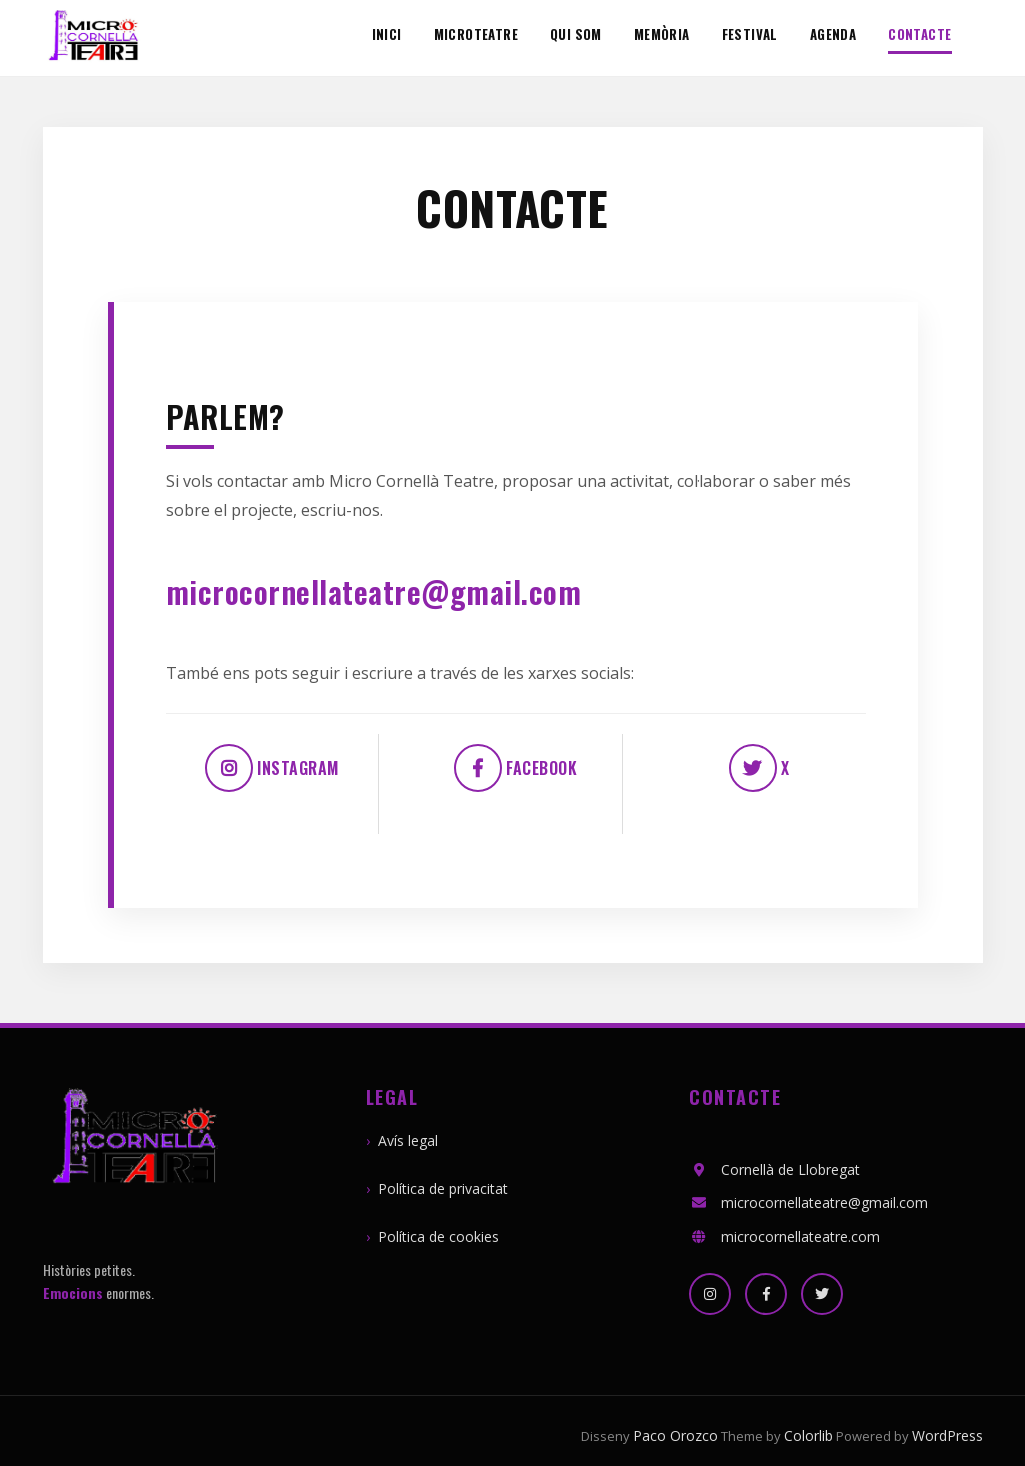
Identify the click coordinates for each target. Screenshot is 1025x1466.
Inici (387, 35)
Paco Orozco (675, 1435)
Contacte (919, 35)
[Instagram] (710, 1294)
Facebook (516, 768)
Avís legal (408, 1140)
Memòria (662, 35)
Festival (750, 35)
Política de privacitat (443, 1188)
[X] (822, 1294)
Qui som (576, 35)
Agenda (833, 35)
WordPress (947, 1435)
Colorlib (808, 1435)
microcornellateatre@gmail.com (374, 591)
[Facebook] (766, 1294)
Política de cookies (438, 1236)
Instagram (272, 768)
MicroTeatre (476, 35)
